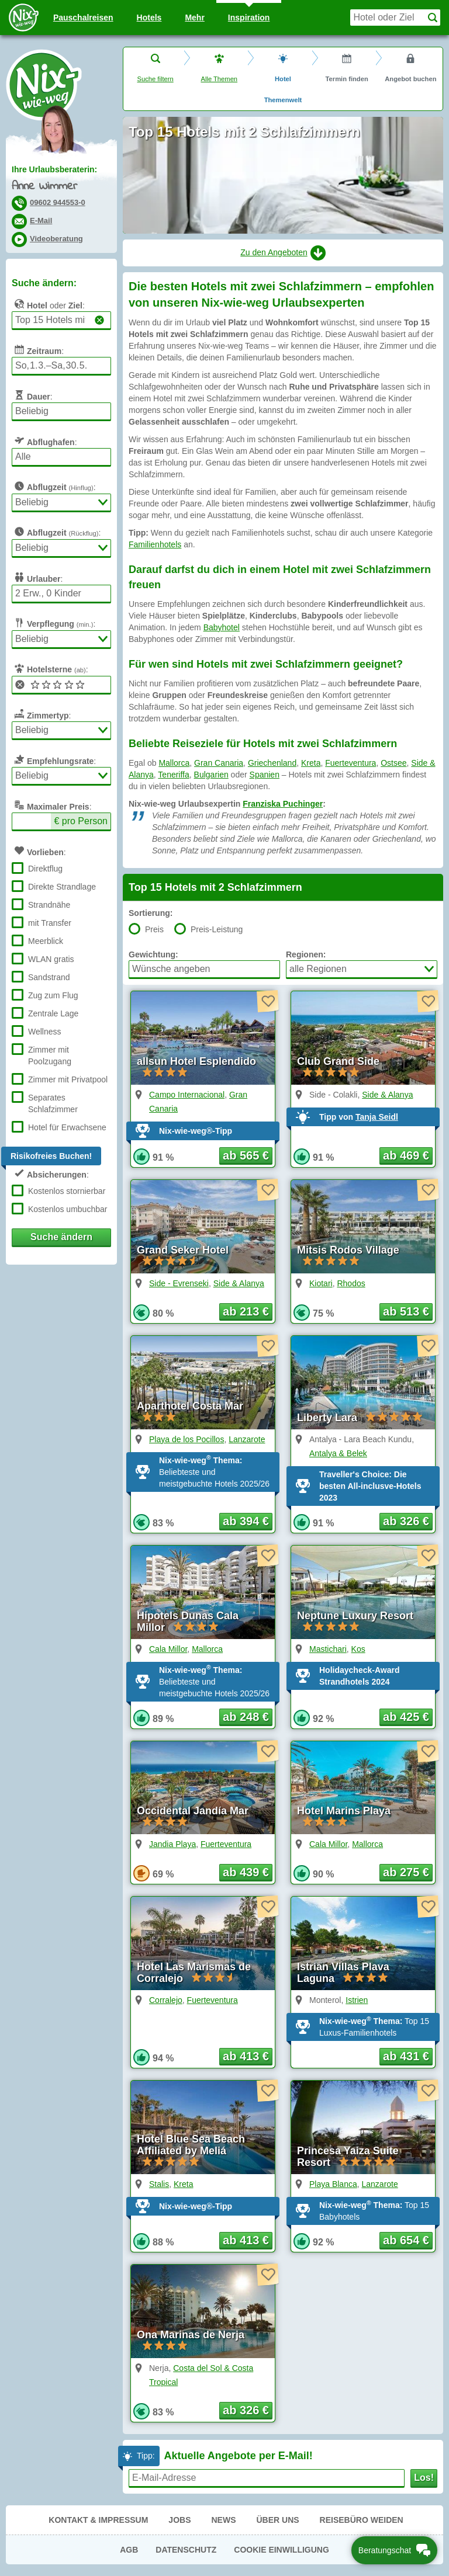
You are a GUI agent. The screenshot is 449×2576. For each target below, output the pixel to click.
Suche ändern (61, 1237)
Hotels (149, 17)
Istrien (357, 2000)
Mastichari (328, 1649)
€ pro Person (81, 821)
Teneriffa (173, 774)
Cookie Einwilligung (281, 2549)
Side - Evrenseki (179, 1283)
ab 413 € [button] (246, 2056)
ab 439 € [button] (246, 1872)
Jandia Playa (172, 1844)
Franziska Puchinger (283, 803)
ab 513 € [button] (406, 1311)
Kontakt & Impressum (98, 2520)
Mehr (194, 17)
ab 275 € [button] (406, 1872)
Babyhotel (221, 627)
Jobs (179, 2520)
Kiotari (321, 1283)
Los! (424, 2478)
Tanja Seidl (376, 1117)
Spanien (264, 774)
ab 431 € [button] (406, 2056)
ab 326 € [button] (406, 1521)
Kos (358, 1649)
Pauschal (83, 17)
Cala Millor (168, 1649)
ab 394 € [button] (246, 1521)
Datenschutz (186, 2549)
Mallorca (173, 763)
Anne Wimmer (44, 186)
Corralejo (165, 2000)
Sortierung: (150, 913)
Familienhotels (155, 544)
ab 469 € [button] (406, 1155)
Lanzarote (247, 1439)
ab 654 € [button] (406, 2240)
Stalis (159, 2184)
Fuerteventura (350, 763)
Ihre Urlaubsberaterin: (54, 169)
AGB (129, 2549)
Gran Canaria (218, 763)
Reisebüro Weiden (361, 2520)
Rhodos (351, 1283)
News (223, 2520)
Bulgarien (211, 774)
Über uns (277, 2520)
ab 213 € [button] (246, 1311)
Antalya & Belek (338, 1453)
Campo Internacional (186, 1094)
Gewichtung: (153, 954)
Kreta (310, 763)
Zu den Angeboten (282, 253)
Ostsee (393, 763)
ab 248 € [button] (246, 1716)
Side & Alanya (387, 1094)
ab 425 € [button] (406, 1716)
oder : (48, 303)
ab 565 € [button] (246, 1155)
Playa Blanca (333, 2184)
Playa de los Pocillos (186, 1439)
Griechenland (272, 763)
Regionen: (306, 954)
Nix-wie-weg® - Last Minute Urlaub (44, 85)
